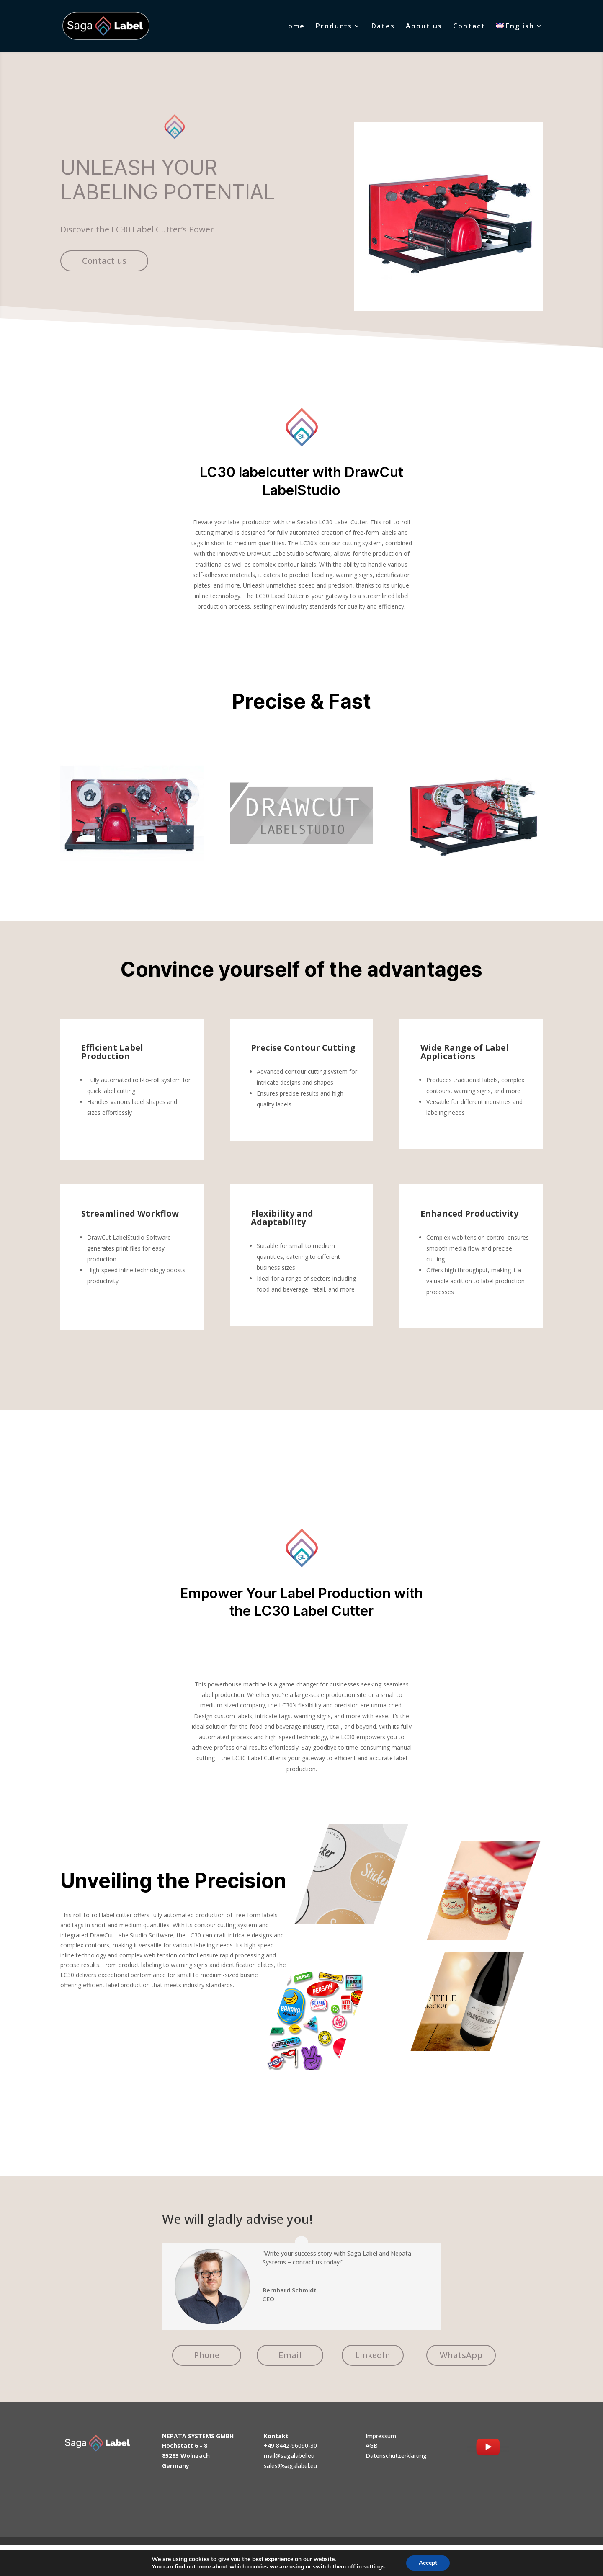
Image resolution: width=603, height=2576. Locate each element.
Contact (469, 27)
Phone (206, 2355)
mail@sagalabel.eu (289, 2456)
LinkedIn (372, 2355)
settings (377, 2566)
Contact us (104, 260)
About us (424, 27)
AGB (372, 2446)
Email (290, 2355)
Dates (383, 27)
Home (293, 27)
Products (334, 27)
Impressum (381, 2436)
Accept (432, 2563)
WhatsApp (461, 2355)
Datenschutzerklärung (396, 2456)
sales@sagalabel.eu (290, 2466)
